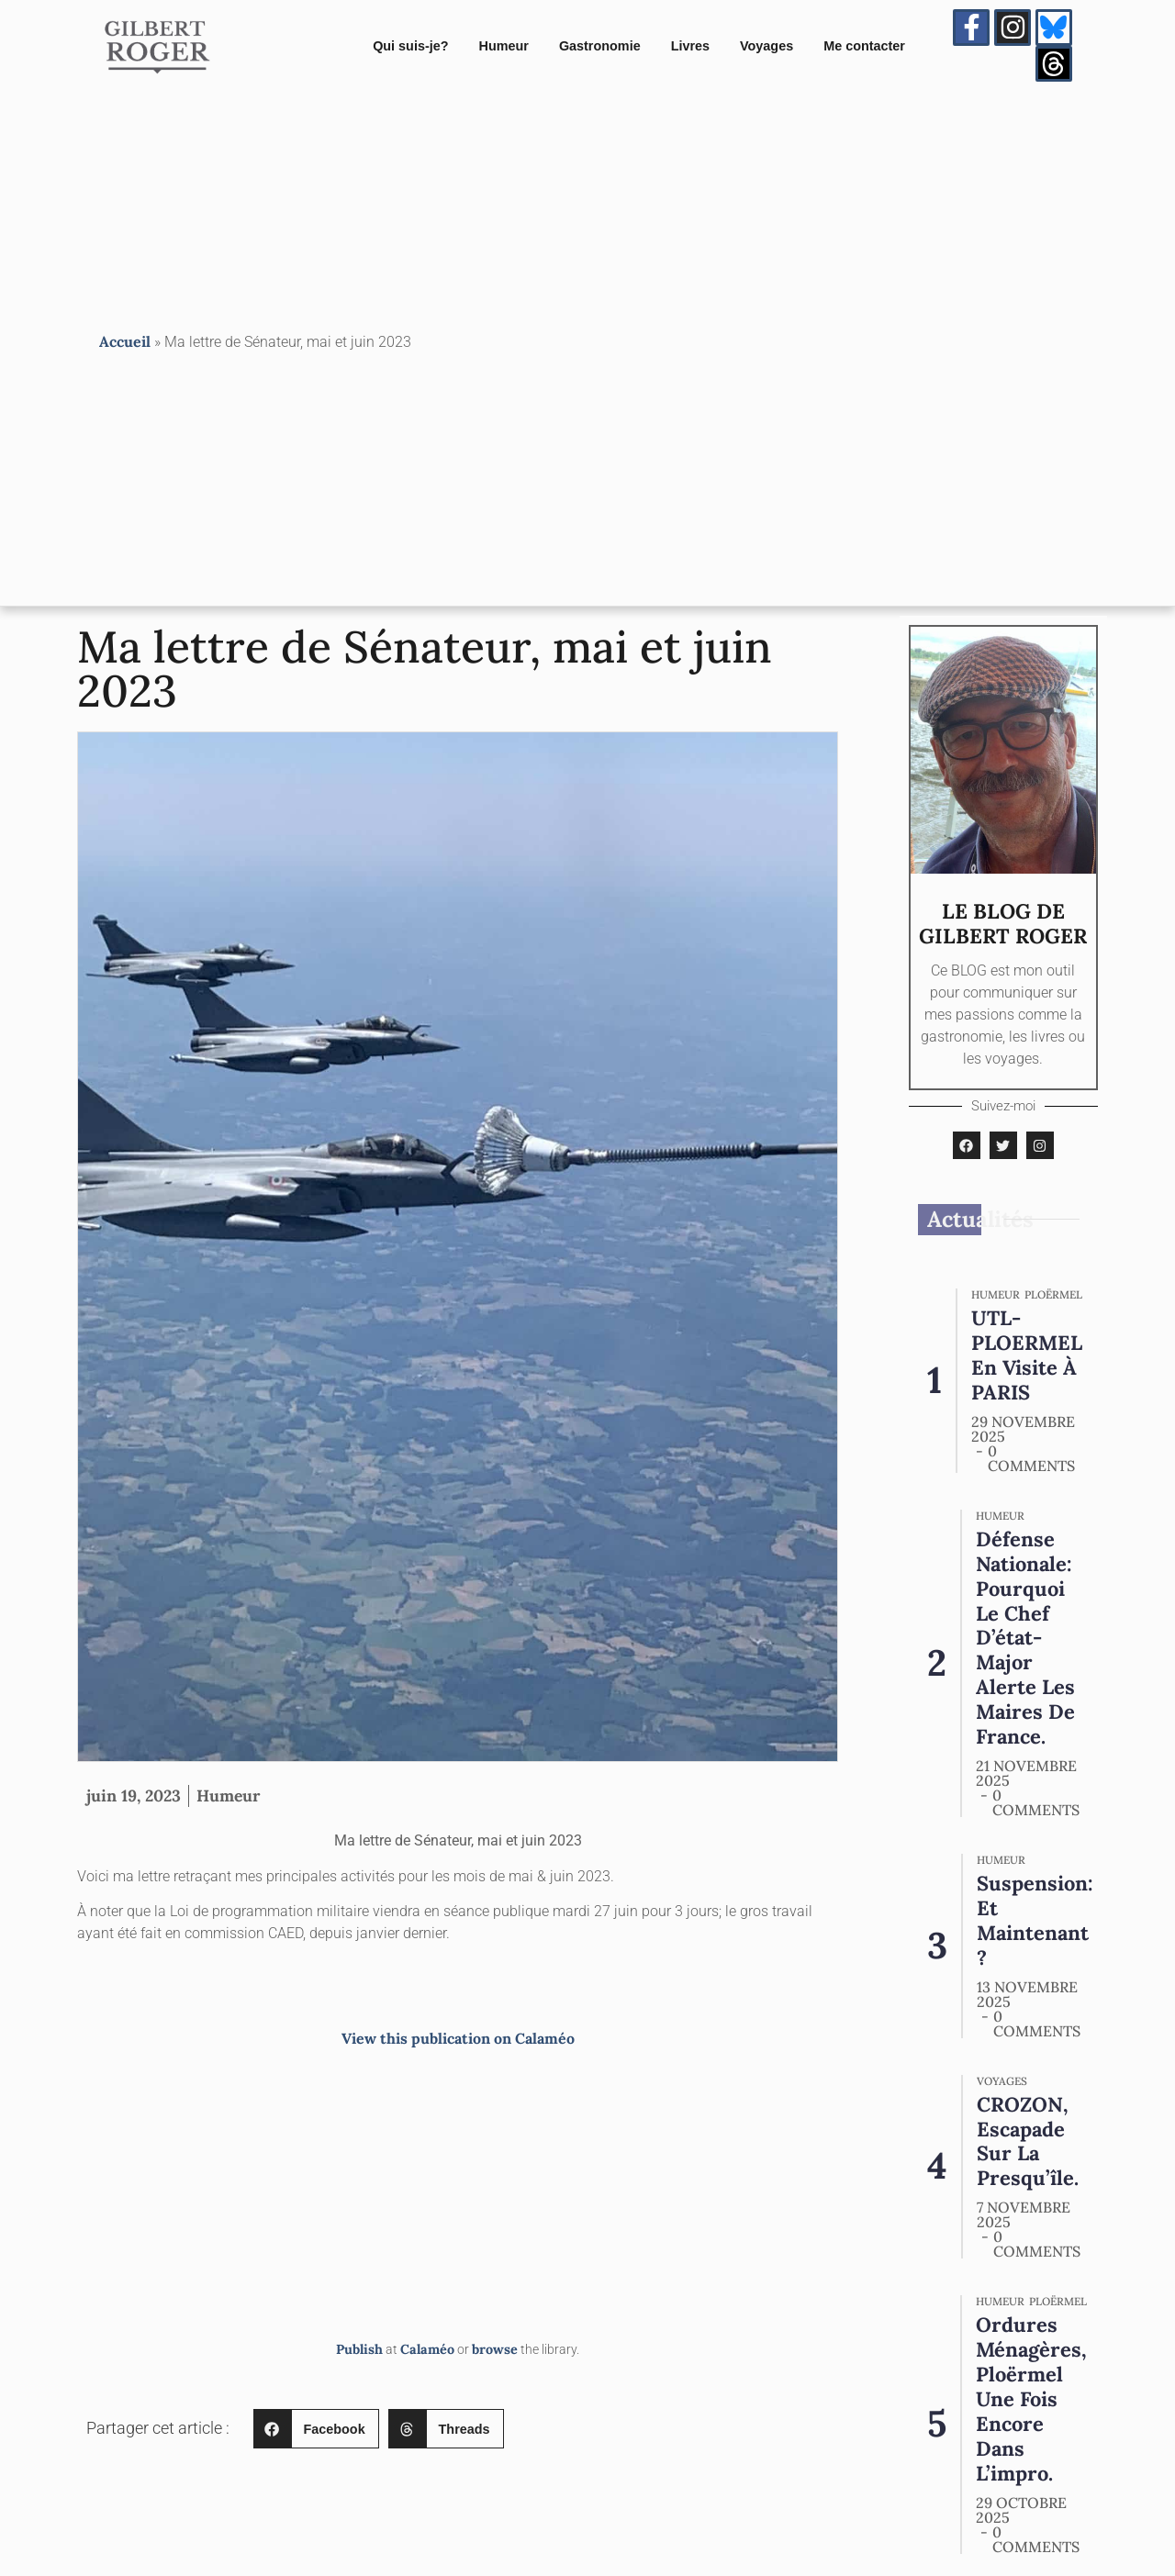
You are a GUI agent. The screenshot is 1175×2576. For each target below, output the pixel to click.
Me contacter (864, 46)
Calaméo (427, 2352)
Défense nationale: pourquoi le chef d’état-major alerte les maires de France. (1026, 1640)
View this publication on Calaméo (458, 2041)
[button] (316, 2431)
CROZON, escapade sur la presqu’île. (1028, 2129)
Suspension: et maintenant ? (1035, 1922)
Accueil (125, 343)
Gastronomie (600, 46)
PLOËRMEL (1053, 1297)
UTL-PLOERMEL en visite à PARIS (1028, 1357)
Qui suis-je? (410, 46)
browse (495, 2352)
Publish (359, 2352)
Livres (690, 46)
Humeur (504, 46)
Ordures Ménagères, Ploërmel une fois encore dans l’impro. (1033, 2387)
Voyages (766, 46)
